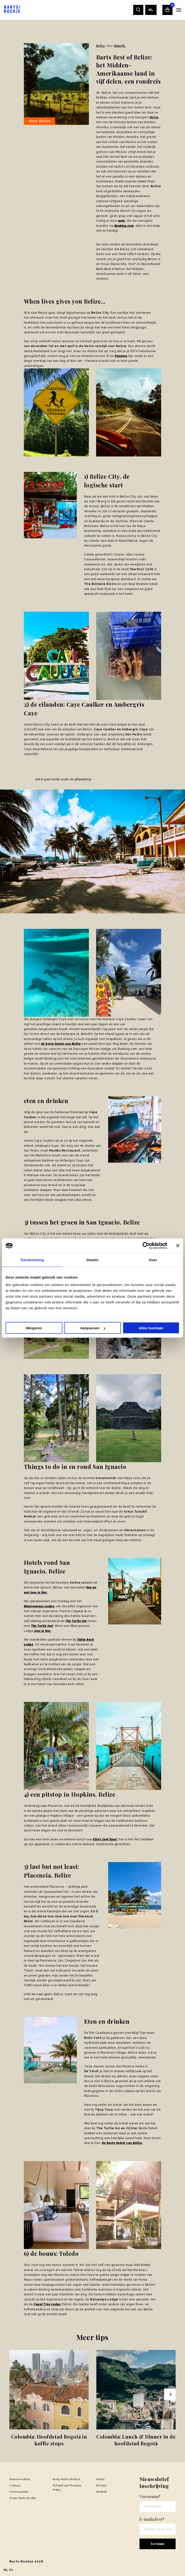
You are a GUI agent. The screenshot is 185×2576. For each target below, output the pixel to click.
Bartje (100, 2479)
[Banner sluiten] (177, 1245)
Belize (100, 46)
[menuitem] (151, 10)
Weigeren (34, 1328)
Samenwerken (19, 2479)
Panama (121, 356)
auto (121, 220)
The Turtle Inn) (42, 1626)
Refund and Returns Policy (67, 2487)
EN (11, 2570)
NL (150, 10)
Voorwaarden (18, 2491)
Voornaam (150, 2496)
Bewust (101, 2485)
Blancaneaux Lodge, (39, 1606)
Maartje (120, 46)
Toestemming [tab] (32, 1260)
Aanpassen (92, 1328)
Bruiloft (101, 2491)
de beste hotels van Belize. (122, 2143)
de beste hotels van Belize (61, 1044)
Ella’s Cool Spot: (105, 1839)
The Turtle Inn (76, 1621)
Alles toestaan (151, 1328)
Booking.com (124, 226)
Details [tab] (92, 1260)
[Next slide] (170, 2394)
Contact (15, 2485)
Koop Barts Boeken (66, 2479)
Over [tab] (153, 1260)
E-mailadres (152, 2519)
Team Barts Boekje (23, 2498)
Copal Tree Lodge (47, 2304)
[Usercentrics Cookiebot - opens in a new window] (146, 1245)
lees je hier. (42, 1631)
